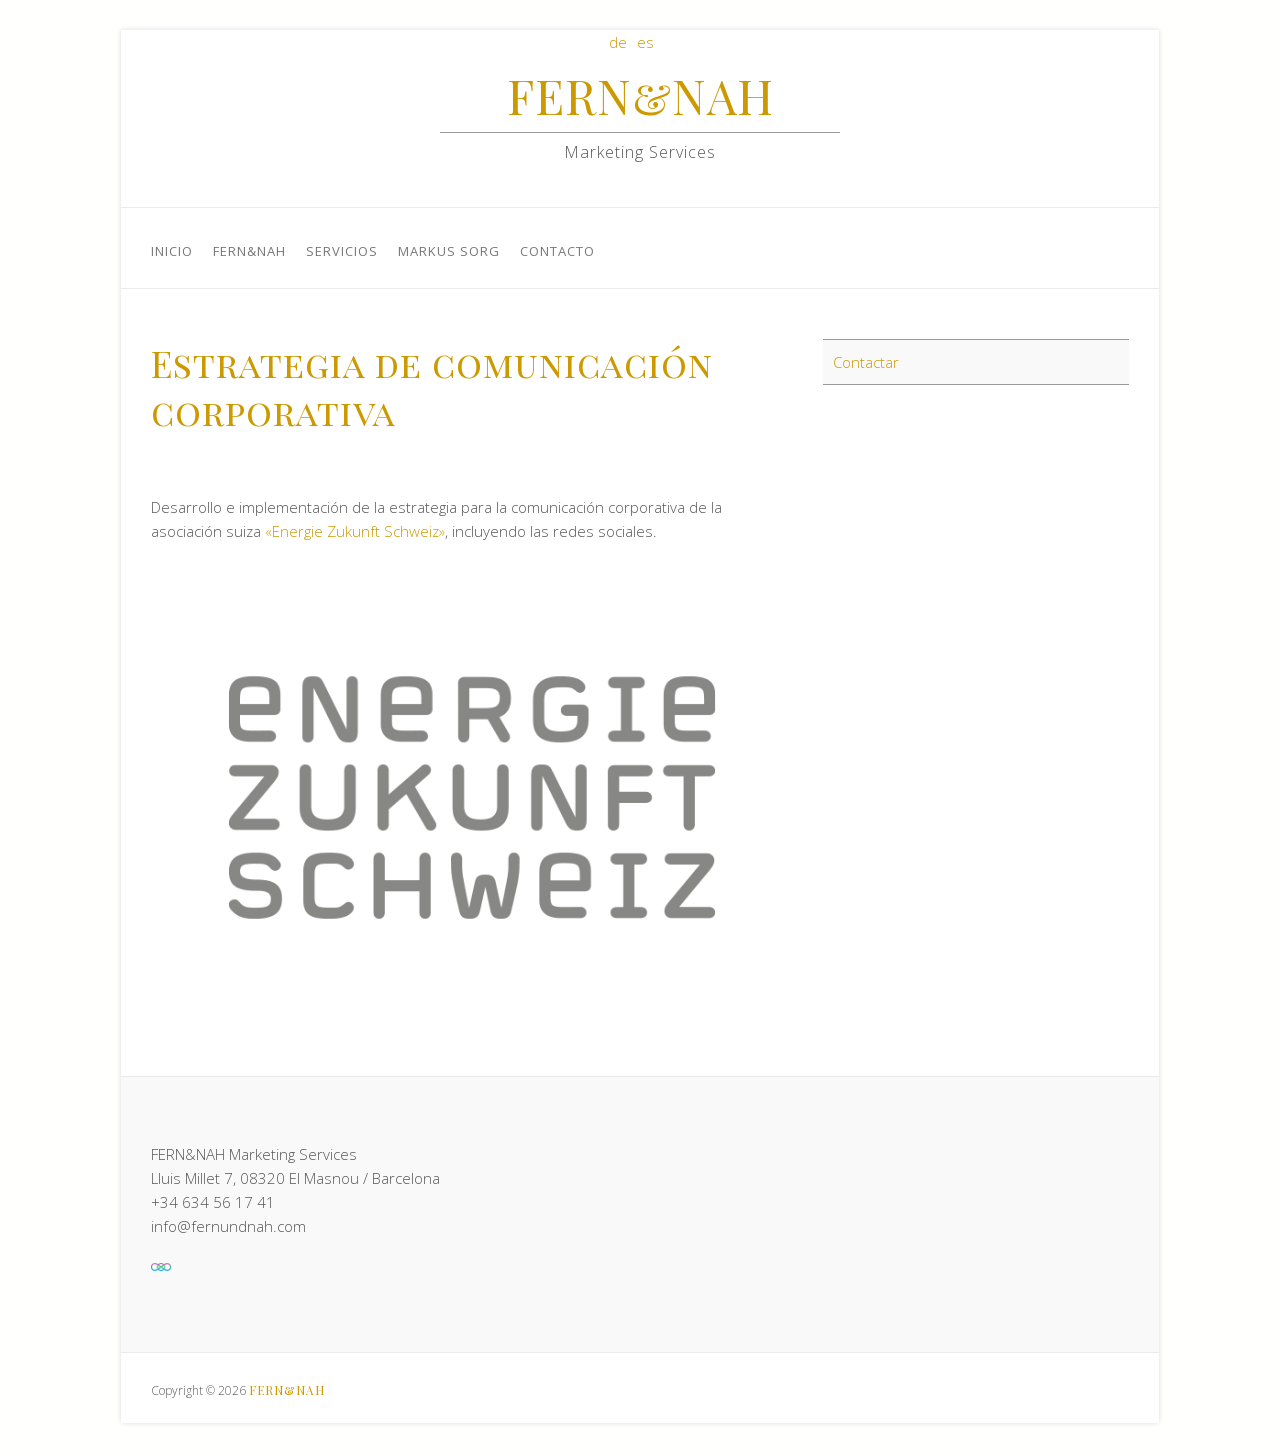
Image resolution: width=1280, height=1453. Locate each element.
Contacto (557, 251)
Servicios (342, 251)
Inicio (172, 251)
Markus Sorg (449, 251)
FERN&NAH (640, 95)
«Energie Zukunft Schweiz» (355, 531)
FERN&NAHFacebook (1049, 88)
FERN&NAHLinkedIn (1079, 88)
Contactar (866, 362)
